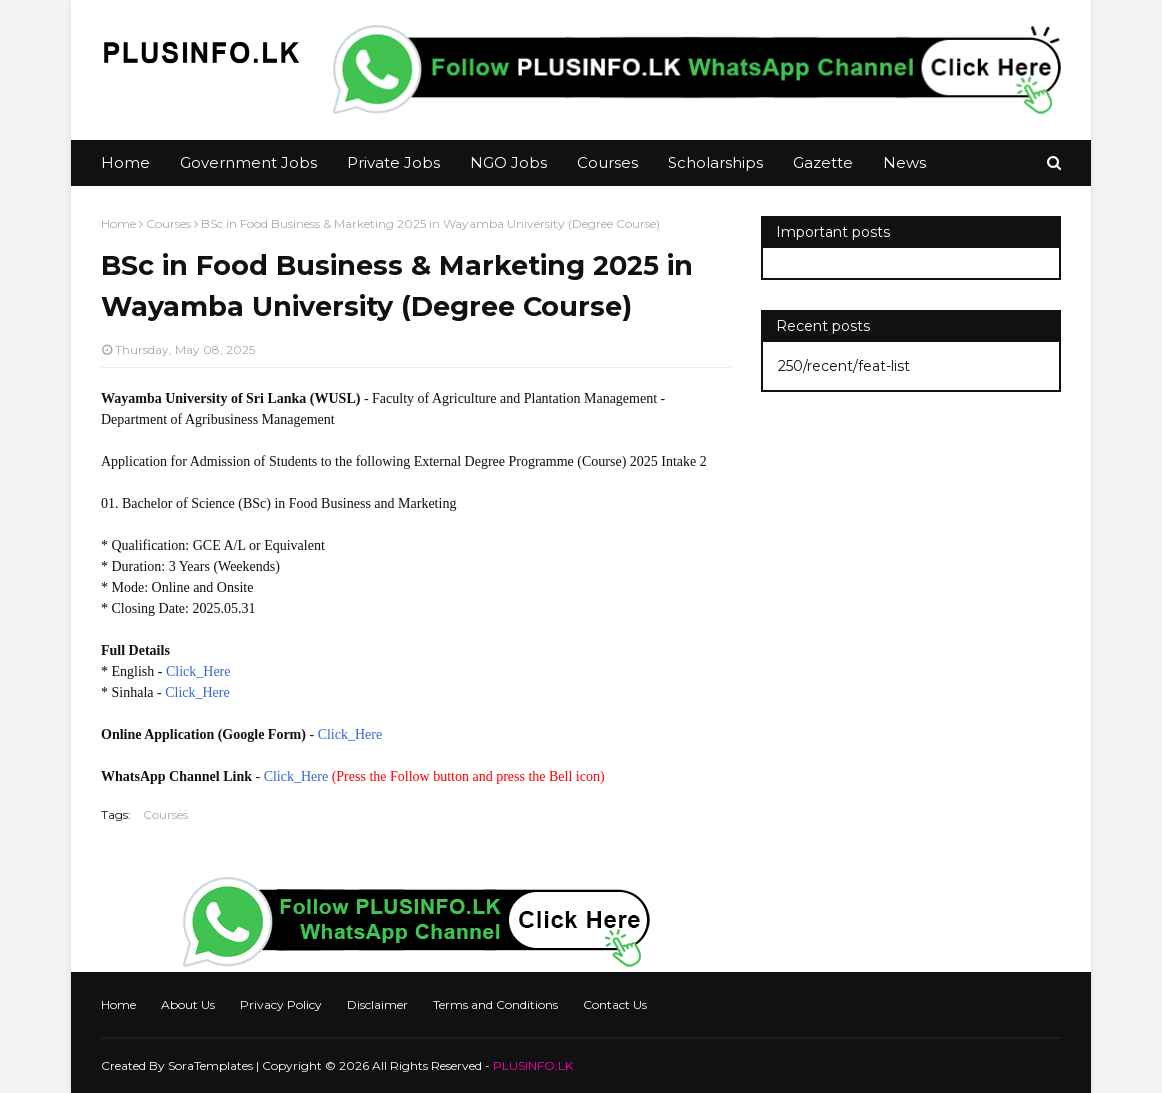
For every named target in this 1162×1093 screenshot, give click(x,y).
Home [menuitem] (125, 162)
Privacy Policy (281, 1004)
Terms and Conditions (495, 1004)
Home (118, 223)
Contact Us (615, 1004)
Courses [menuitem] (607, 162)
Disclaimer (377, 1004)
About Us (188, 1004)
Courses (168, 223)
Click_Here (198, 671)
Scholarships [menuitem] (715, 162)
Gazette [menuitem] (823, 162)
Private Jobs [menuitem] (393, 162)
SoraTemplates (210, 1065)
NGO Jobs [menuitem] (508, 162)
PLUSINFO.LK (533, 1065)
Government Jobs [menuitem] (248, 162)
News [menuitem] (904, 162)
